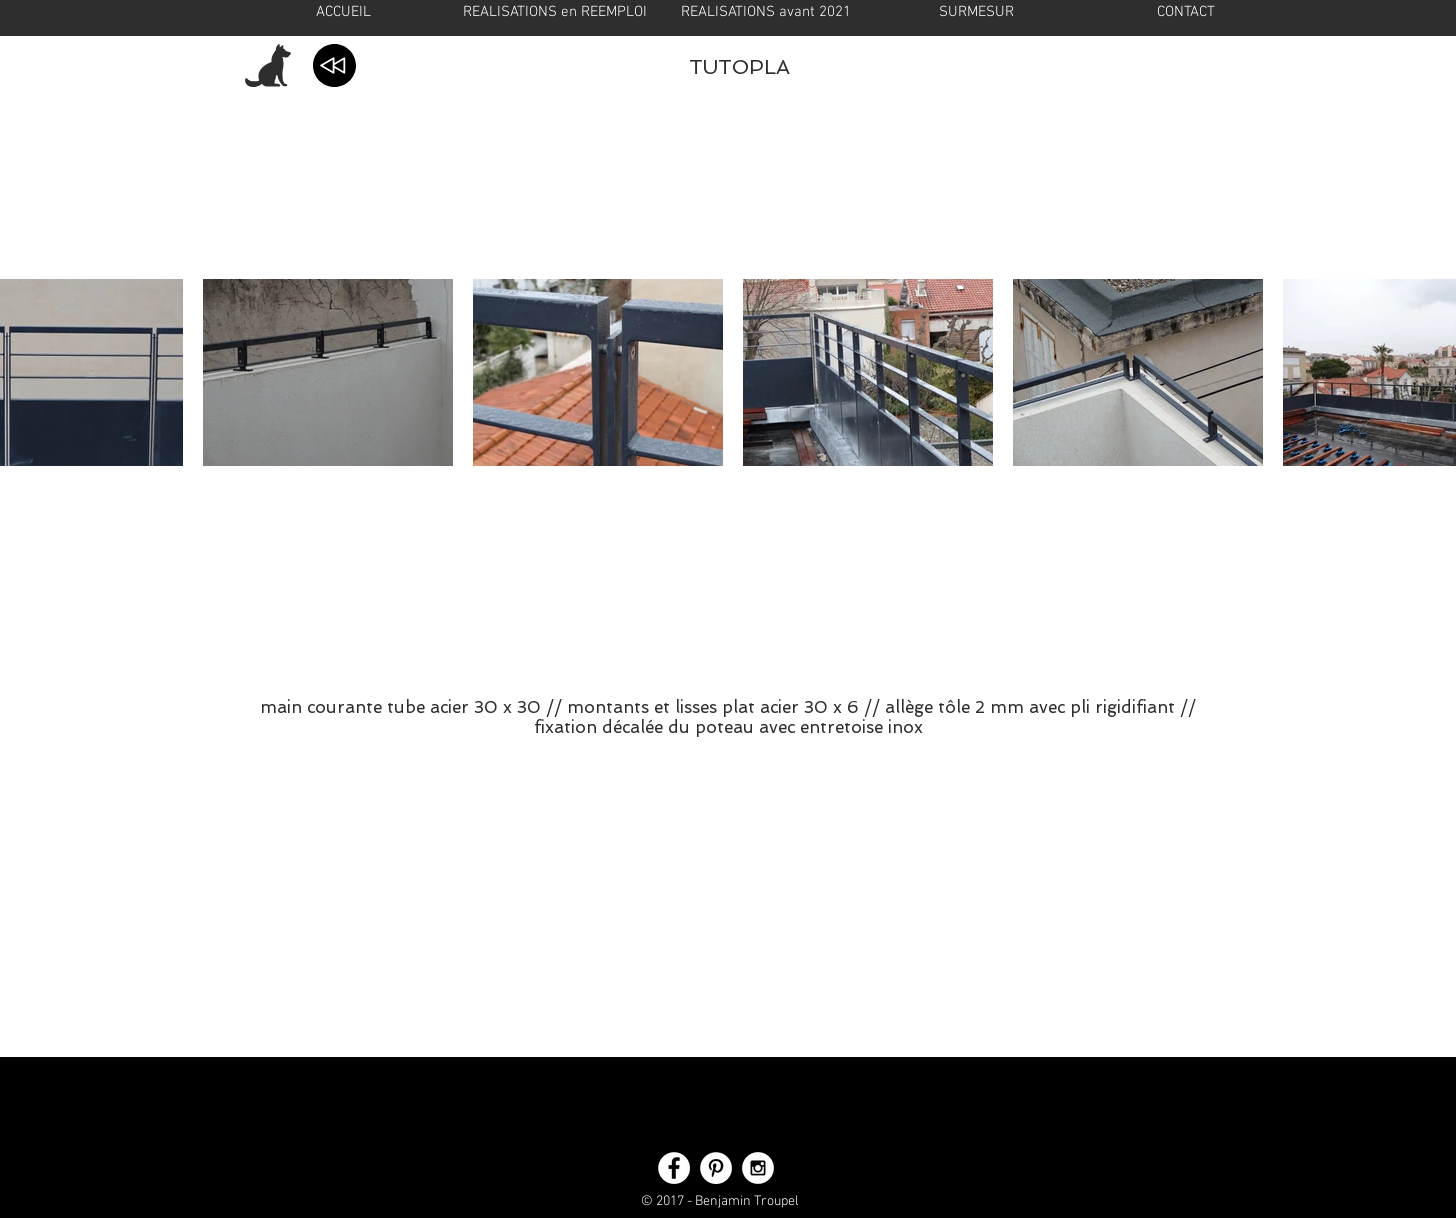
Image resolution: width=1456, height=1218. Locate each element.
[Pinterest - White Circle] (716, 1168)
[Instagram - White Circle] (758, 1168)
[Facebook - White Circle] (674, 1168)
